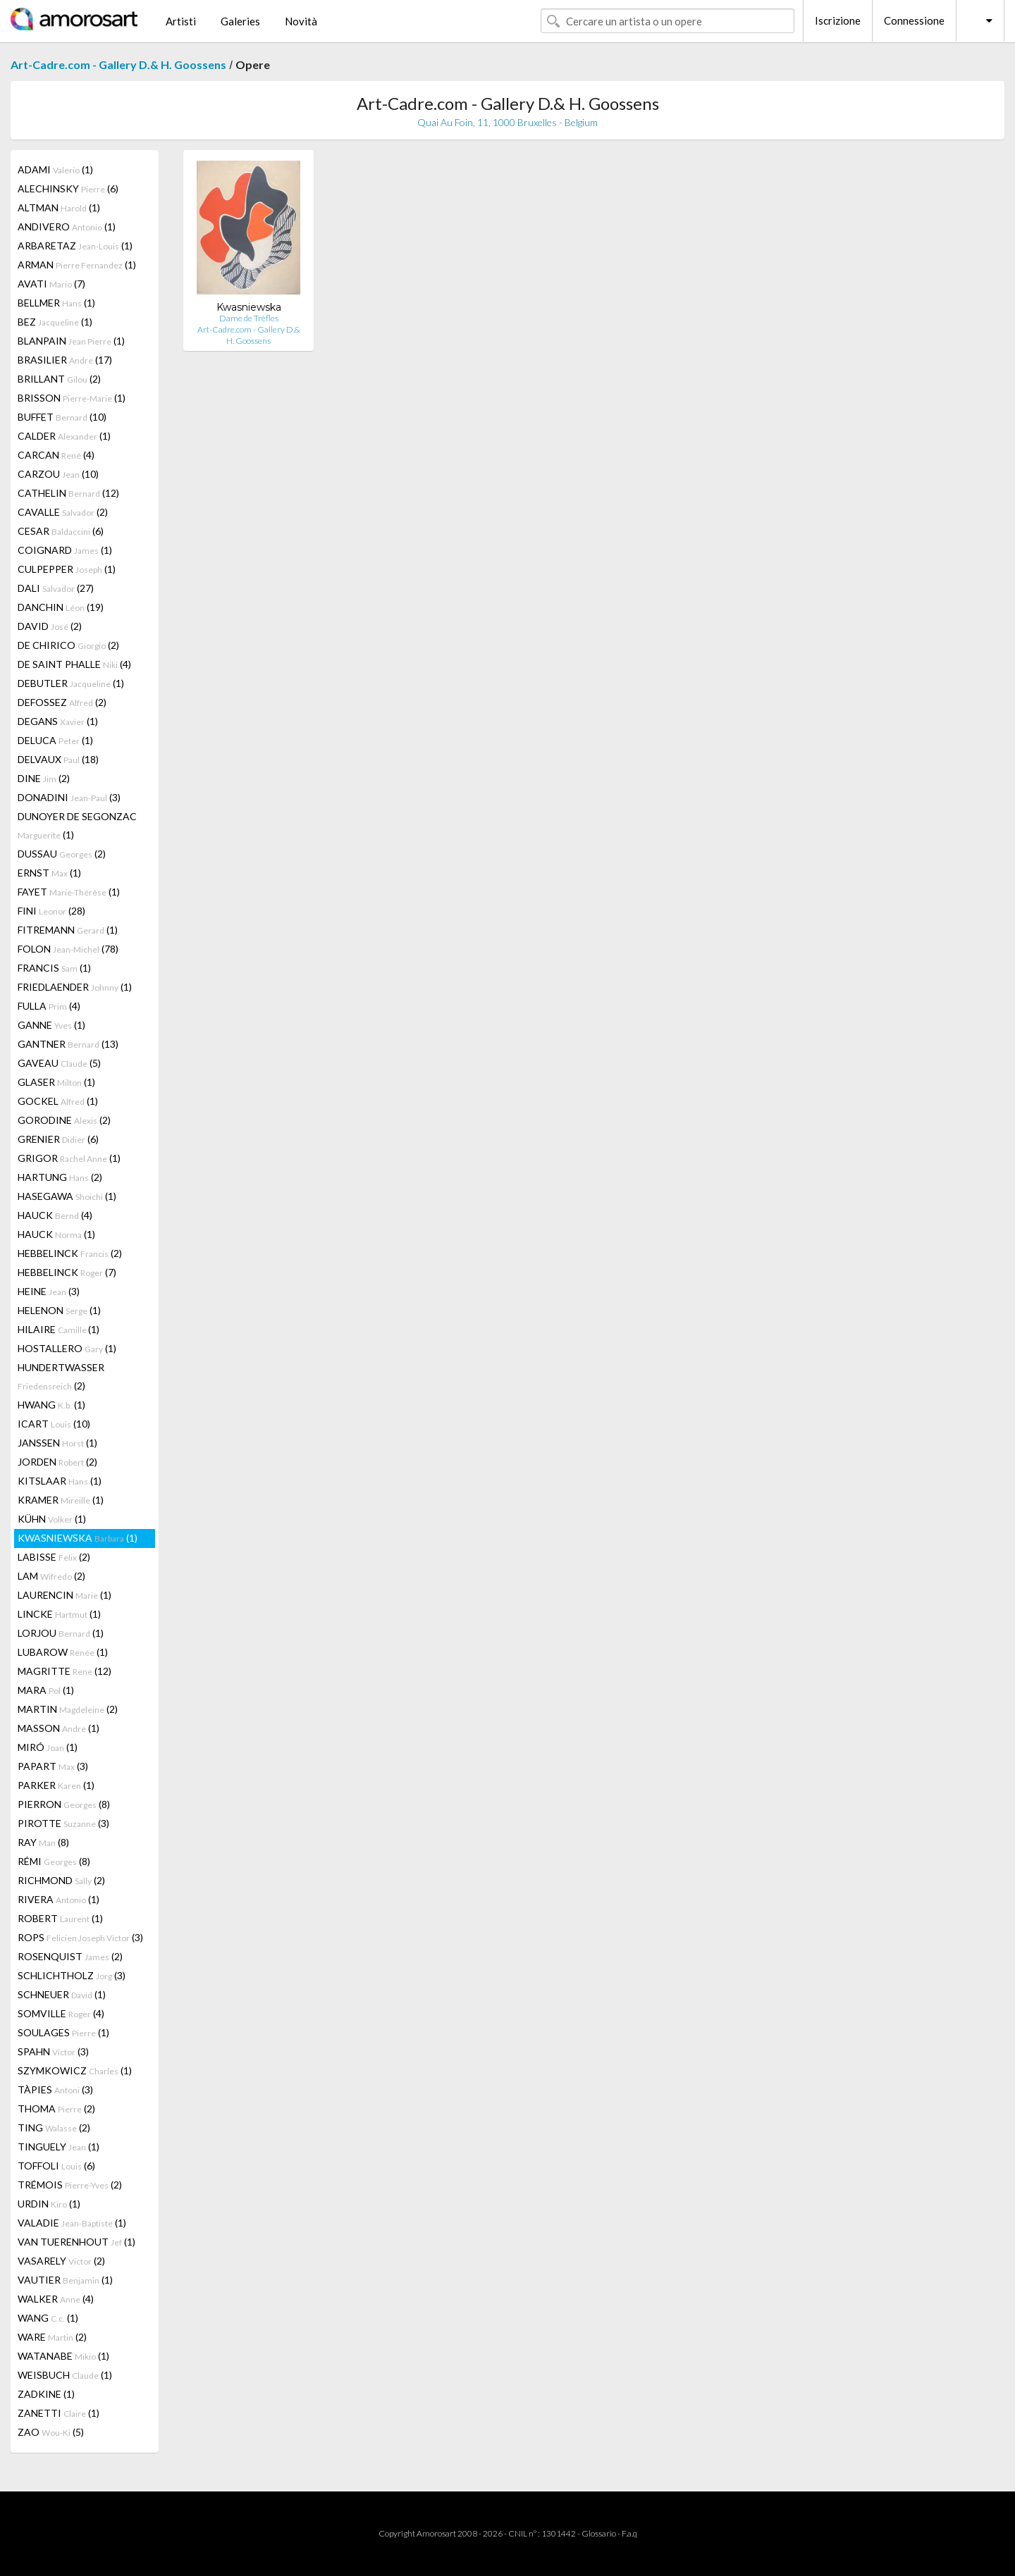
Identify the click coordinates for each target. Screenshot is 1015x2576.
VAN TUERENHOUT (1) (76, 2242)
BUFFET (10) (62, 417)
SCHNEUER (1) (62, 1994)
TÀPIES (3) (55, 2089)
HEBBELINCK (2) (70, 1253)
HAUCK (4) (55, 1215)
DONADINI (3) (69, 797)
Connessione (914, 20)
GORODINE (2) (64, 1120)
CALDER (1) (64, 436)
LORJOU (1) (61, 1633)
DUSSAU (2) (62, 854)
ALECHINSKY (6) (68, 188)
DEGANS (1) (58, 721)
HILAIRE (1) (58, 1329)
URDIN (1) (49, 2204)
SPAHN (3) (53, 2051)
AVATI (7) (51, 284)
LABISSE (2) (54, 1557)
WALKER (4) (56, 2299)
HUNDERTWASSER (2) (61, 1376)
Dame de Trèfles (248, 318)
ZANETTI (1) (58, 2413)
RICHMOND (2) (61, 1880)
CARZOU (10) (58, 474)
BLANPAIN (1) (71, 341)
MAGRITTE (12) (64, 1671)
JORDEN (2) (57, 1462)
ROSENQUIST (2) (70, 1956)
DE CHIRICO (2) (68, 645)
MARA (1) (46, 1690)
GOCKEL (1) (58, 1101)
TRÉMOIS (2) (70, 2185)
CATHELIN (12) (68, 493)
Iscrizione (838, 20)
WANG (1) (48, 2318)
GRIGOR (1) (69, 1158)
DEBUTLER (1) (71, 683)
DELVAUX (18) (58, 759)
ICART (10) (54, 1424)
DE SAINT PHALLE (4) (74, 664)
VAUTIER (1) (65, 2280)
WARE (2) (52, 2337)
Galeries (240, 21)
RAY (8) (43, 1842)
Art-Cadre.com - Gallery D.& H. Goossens (118, 64)
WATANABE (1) (63, 2356)
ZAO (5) (51, 2432)
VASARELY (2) (61, 2261)
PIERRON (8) (64, 1804)
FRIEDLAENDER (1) (75, 987)
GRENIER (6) (58, 1139)
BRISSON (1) (71, 398)
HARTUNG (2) (60, 1177)
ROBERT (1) (60, 1918)
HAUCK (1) (56, 1234)
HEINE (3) (49, 1291)
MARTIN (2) (68, 1709)
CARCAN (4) (56, 455)
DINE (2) (44, 778)
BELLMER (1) (56, 303)
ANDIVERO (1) (67, 227)
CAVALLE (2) (63, 512)
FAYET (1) (69, 892)
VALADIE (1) (72, 2223)
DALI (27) (56, 588)
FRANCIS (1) (54, 968)
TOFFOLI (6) (56, 2166)
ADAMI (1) (55, 169)
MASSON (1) (58, 1728)
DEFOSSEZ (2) (62, 702)
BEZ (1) (55, 322)
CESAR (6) (61, 531)
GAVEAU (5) (59, 1063)
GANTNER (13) (68, 1044)
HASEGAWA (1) (67, 1196)
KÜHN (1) (52, 1519)
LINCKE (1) (59, 1614)
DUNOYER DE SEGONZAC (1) (77, 825)
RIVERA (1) (58, 1899)
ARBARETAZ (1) (75, 246)
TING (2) (54, 2128)
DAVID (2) (50, 626)
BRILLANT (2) (59, 379)
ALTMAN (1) (59, 207)
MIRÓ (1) (48, 1747)
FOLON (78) (68, 949)
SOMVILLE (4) (61, 2013)
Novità (301, 21)
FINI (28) (51, 911)
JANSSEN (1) (57, 1443)
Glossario (599, 2533)
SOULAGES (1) (63, 2032)
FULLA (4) (49, 1006)
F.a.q (629, 2533)
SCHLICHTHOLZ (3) (71, 1975)
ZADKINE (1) (46, 2394)
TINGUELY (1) (58, 2147)
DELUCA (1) (55, 740)
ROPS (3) (80, 1937)
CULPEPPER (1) (67, 569)
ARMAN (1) (77, 265)
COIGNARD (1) (65, 550)
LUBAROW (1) (63, 1652)
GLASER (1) (56, 1082)
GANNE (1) (51, 1025)
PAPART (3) (53, 1766)
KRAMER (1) (61, 1500)
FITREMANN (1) (68, 930)
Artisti (181, 21)
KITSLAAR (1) (60, 1481)
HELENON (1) (59, 1310)
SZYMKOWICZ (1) (75, 2070)
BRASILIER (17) (65, 360)
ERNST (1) (49, 873)
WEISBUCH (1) (65, 2375)
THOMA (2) (56, 2108)
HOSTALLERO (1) (67, 1348)
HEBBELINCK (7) (67, 1272)
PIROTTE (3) (63, 1823)
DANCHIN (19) (61, 607)
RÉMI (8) (54, 1861)
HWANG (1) (51, 1405)
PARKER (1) (56, 1785)
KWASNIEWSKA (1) (77, 1538)
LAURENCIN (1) (64, 1595)
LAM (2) (51, 1576)
